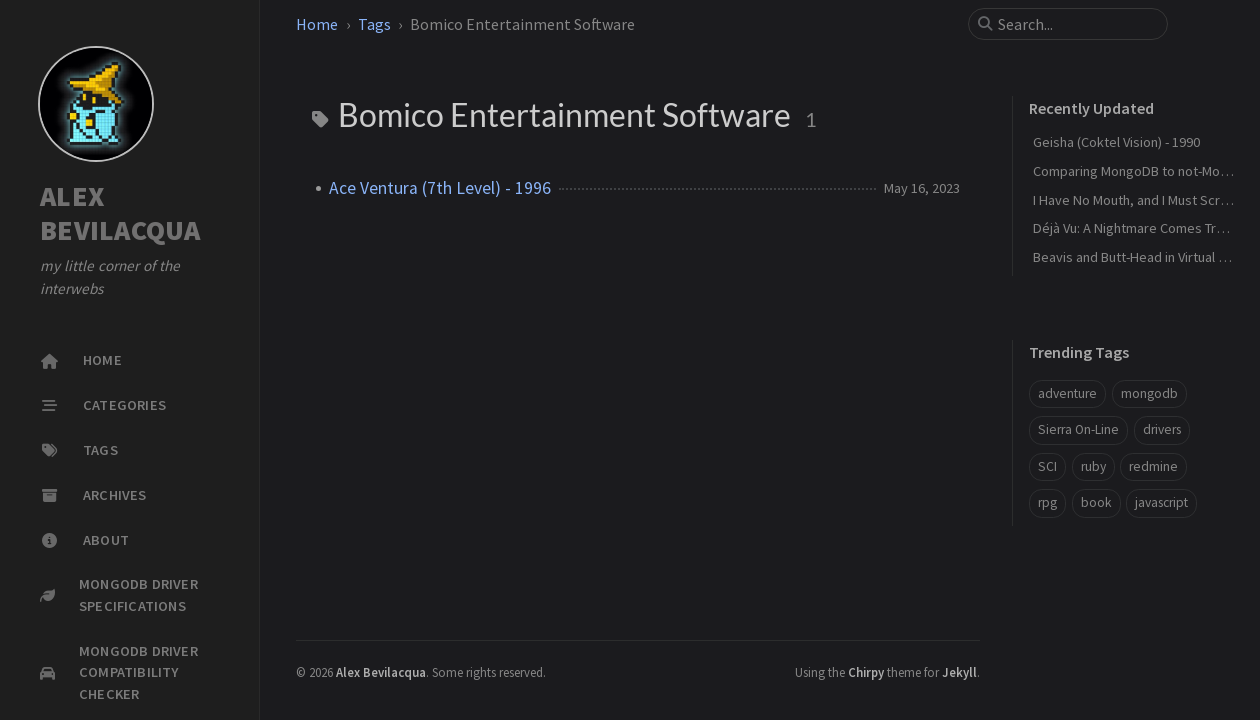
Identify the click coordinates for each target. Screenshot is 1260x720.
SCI (1047, 466)
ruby (1093, 466)
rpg (1047, 502)
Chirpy (866, 672)
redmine (1153, 466)
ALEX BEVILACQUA (120, 213)
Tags (374, 24)
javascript (1161, 502)
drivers (1162, 429)
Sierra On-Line (1078, 429)
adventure (1067, 393)
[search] (1076, 24)
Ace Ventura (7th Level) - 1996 (440, 188)
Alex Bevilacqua (381, 672)
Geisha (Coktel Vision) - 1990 (1116, 142)
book (1096, 502)
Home (317, 24)
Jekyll (959, 672)
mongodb (1149, 393)
